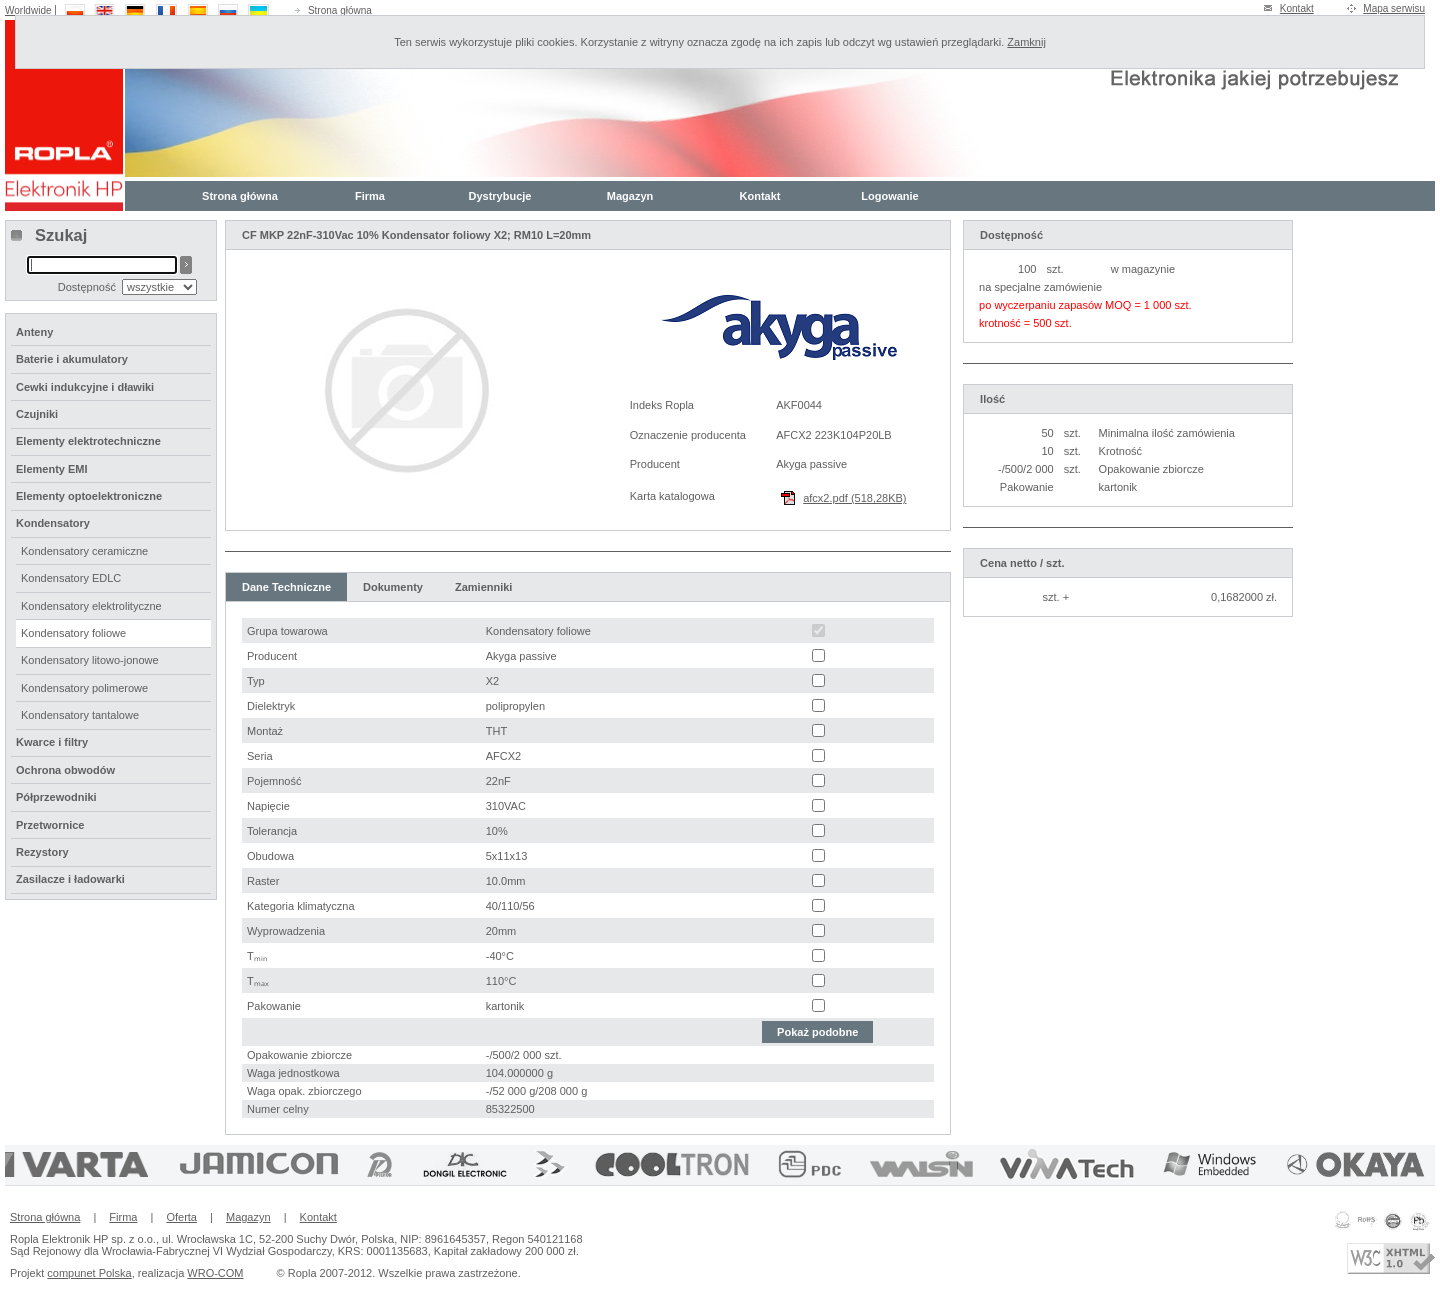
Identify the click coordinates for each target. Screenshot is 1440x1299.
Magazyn (630, 196)
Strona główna (340, 10)
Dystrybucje (500, 196)
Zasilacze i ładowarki (70, 879)
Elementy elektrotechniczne (88, 441)
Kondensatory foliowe (73, 633)
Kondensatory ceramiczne (84, 551)
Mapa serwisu (1394, 8)
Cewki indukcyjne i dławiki (85, 387)
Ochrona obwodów (65, 770)
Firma (370, 196)
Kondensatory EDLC (71, 578)
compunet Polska (89, 1273)
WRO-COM (215, 1273)
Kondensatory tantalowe (80, 715)
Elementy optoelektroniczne (89, 496)
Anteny (34, 332)
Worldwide (28, 10)
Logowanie (889, 196)
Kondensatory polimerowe (84, 688)
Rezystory (42, 852)
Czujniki (37, 414)
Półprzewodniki (56, 797)
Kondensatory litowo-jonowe (90, 660)
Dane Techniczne (286, 587)
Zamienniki (483, 587)
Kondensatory (53, 523)
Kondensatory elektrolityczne (91, 606)
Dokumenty (393, 587)
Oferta (181, 1217)
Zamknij (1026, 42)
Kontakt (1297, 8)
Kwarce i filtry (52, 742)
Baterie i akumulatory (72, 359)
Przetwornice (50, 825)
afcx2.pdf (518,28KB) (854, 498)
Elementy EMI (52, 469)
